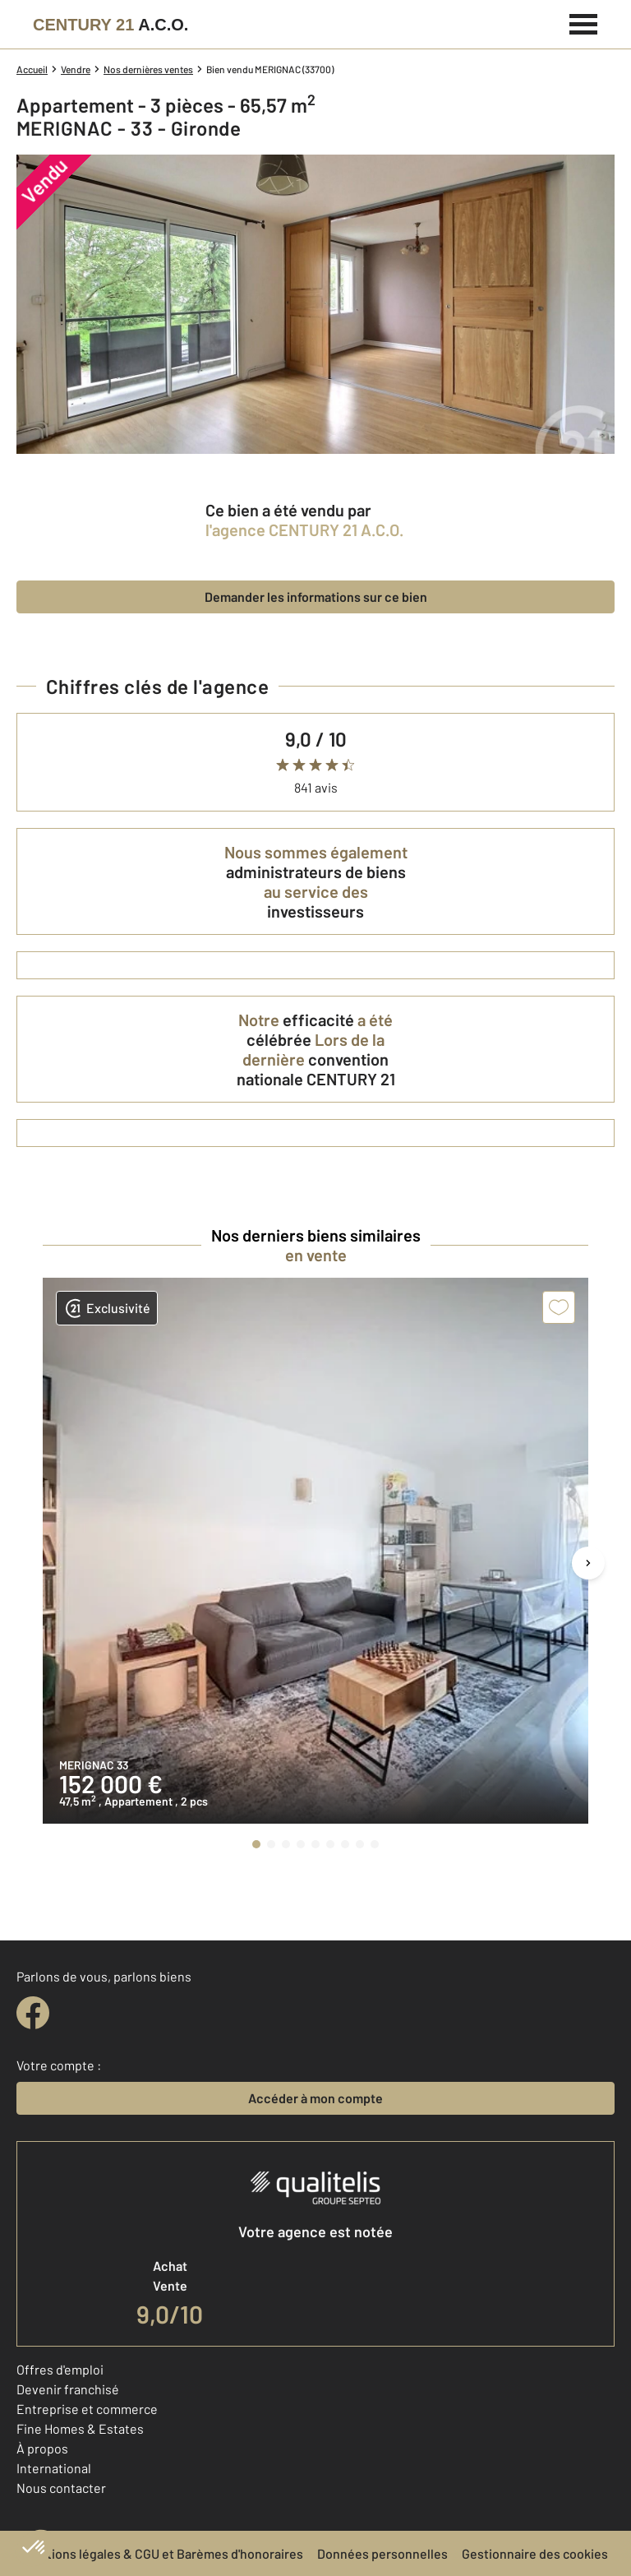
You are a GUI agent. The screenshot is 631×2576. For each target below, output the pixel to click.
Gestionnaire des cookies (535, 2553)
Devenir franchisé (67, 2389)
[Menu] (583, 22)
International (53, 2468)
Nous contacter (61, 2487)
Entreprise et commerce (87, 2408)
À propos (42, 2448)
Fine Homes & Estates (80, 2428)
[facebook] (32, 2012)
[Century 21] (110, 24)
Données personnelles (382, 2553)
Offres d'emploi (60, 2369)
